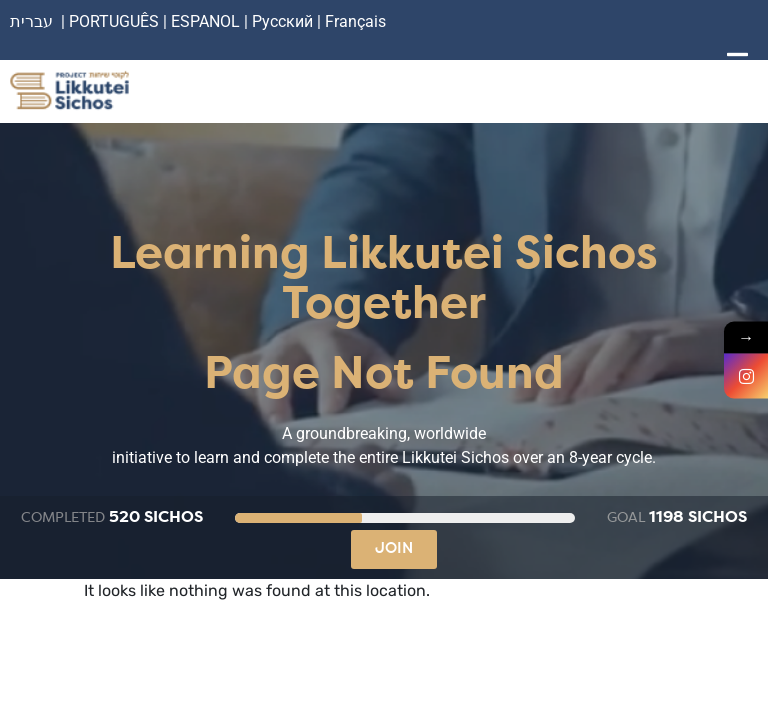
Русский (284, 21)
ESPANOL (205, 21)
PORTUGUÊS (114, 21)
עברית (31, 21)
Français (355, 21)
